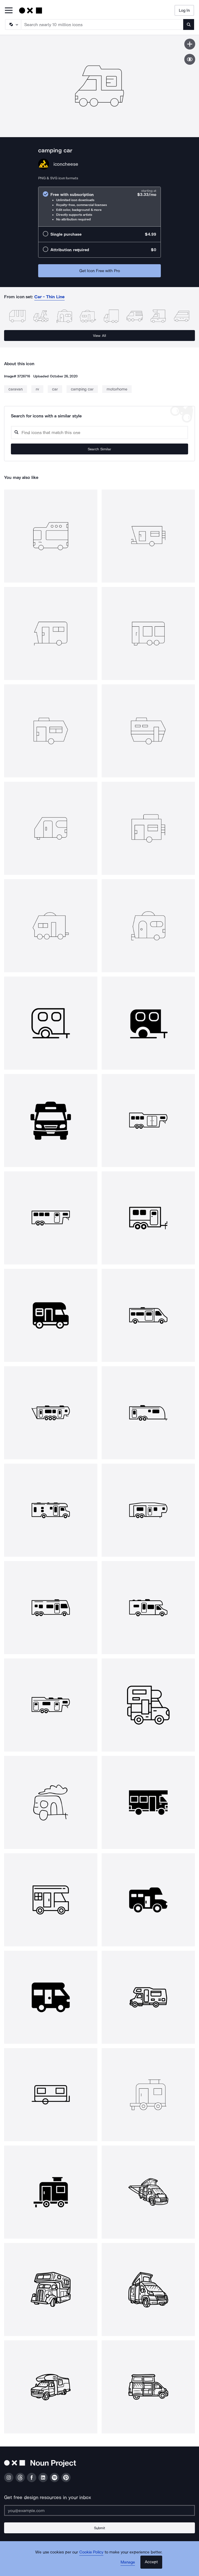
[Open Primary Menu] (9, 11)
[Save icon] (189, 44)
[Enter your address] (99, 2510)
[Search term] (102, 24)
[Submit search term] (188, 24)
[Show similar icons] (189, 59)
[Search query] (99, 432)
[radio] (99, 206)
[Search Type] (13, 24)
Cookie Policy (91, 2552)
